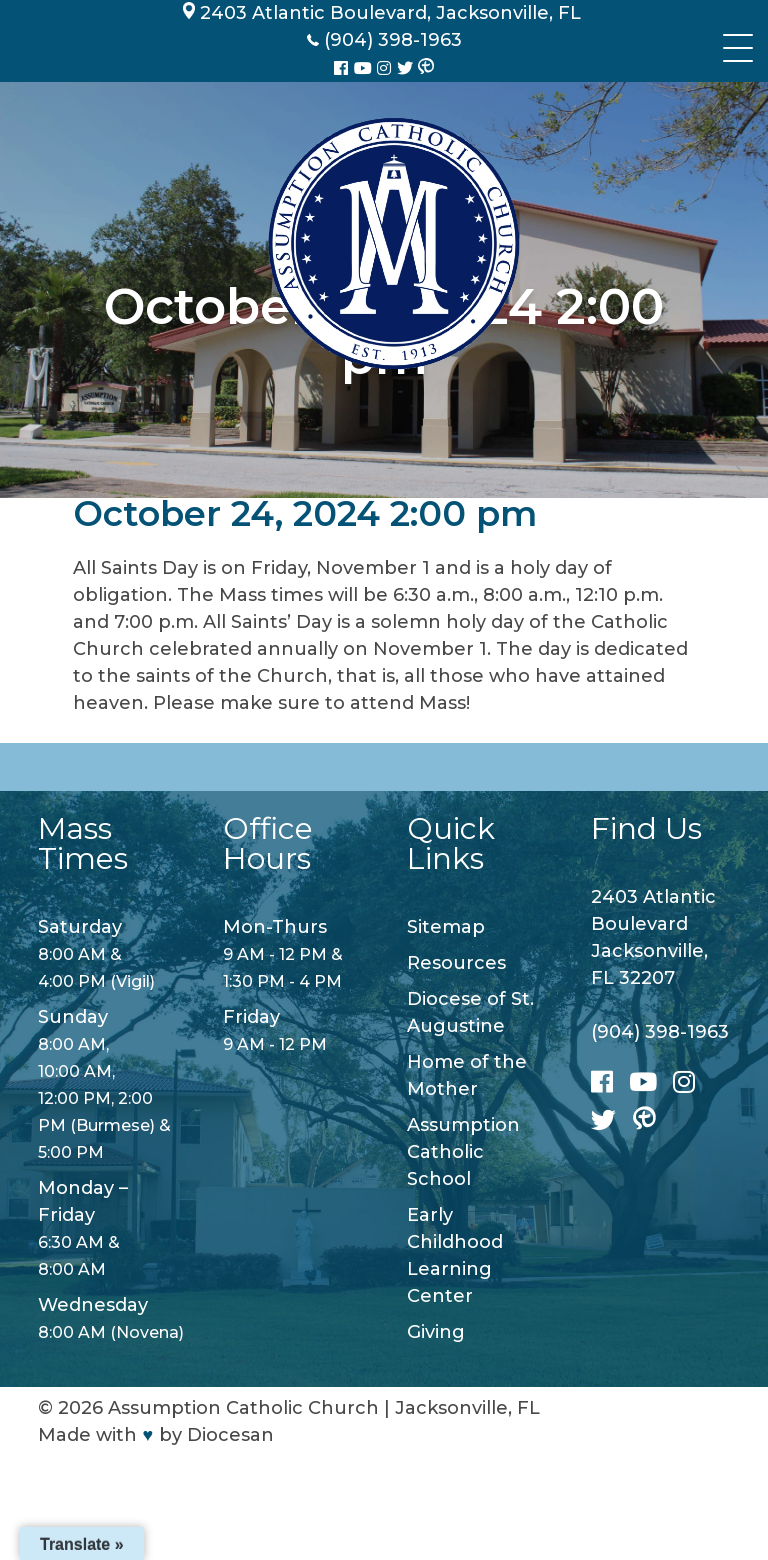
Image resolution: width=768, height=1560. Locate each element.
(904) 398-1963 (660, 1032)
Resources (456, 963)
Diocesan (230, 1435)
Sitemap (446, 927)
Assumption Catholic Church (243, 1408)
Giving (436, 1332)
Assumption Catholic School (463, 1152)
